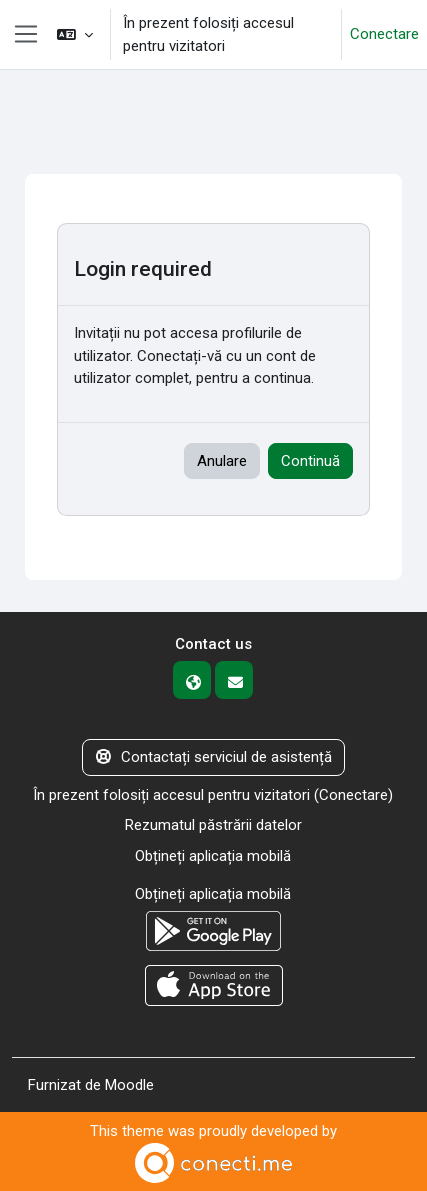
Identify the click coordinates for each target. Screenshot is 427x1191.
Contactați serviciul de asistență (214, 757)
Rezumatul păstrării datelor (213, 825)
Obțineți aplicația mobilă (213, 856)
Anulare (222, 461)
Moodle (129, 1085)
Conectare (384, 34)
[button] (75, 34)
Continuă (310, 461)
